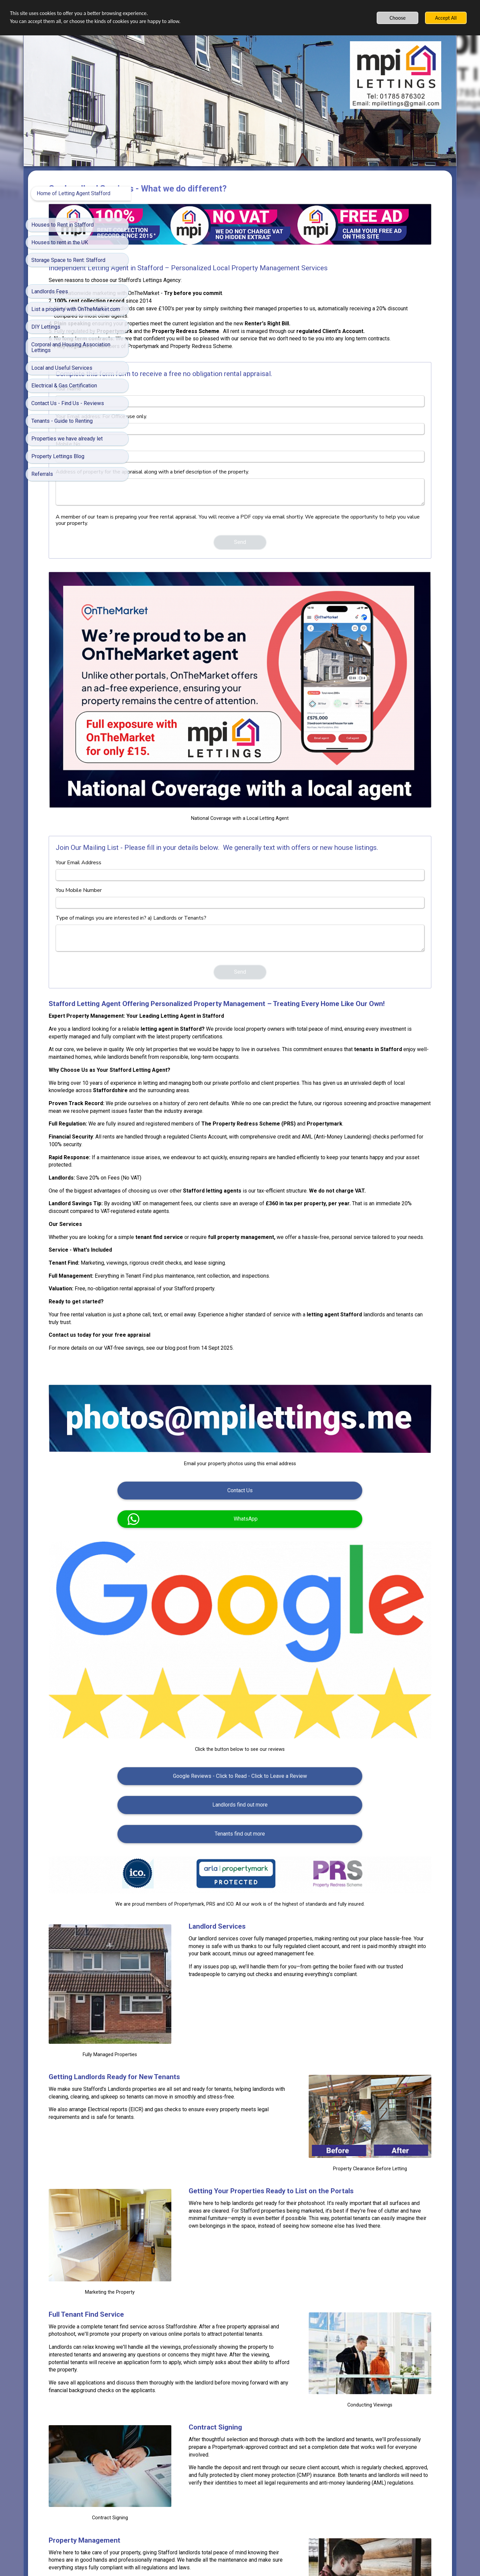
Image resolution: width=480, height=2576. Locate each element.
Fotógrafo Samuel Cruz (377, 2436)
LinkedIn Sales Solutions (327, 2436)
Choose (398, 18)
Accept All (446, 18)
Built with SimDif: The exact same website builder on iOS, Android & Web (238, 2556)
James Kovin (417, 2436)
